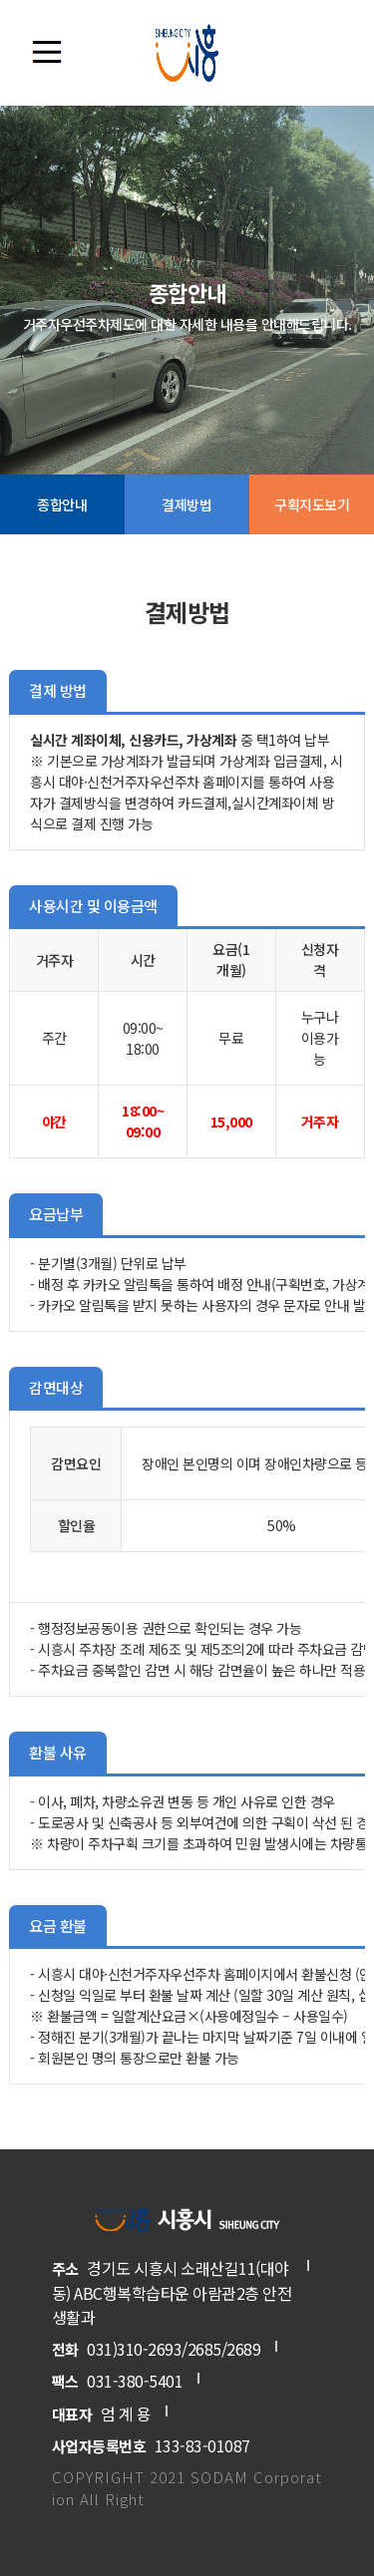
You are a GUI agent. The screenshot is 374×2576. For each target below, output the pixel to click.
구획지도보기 (311, 504)
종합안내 (62, 504)
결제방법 (186, 504)
